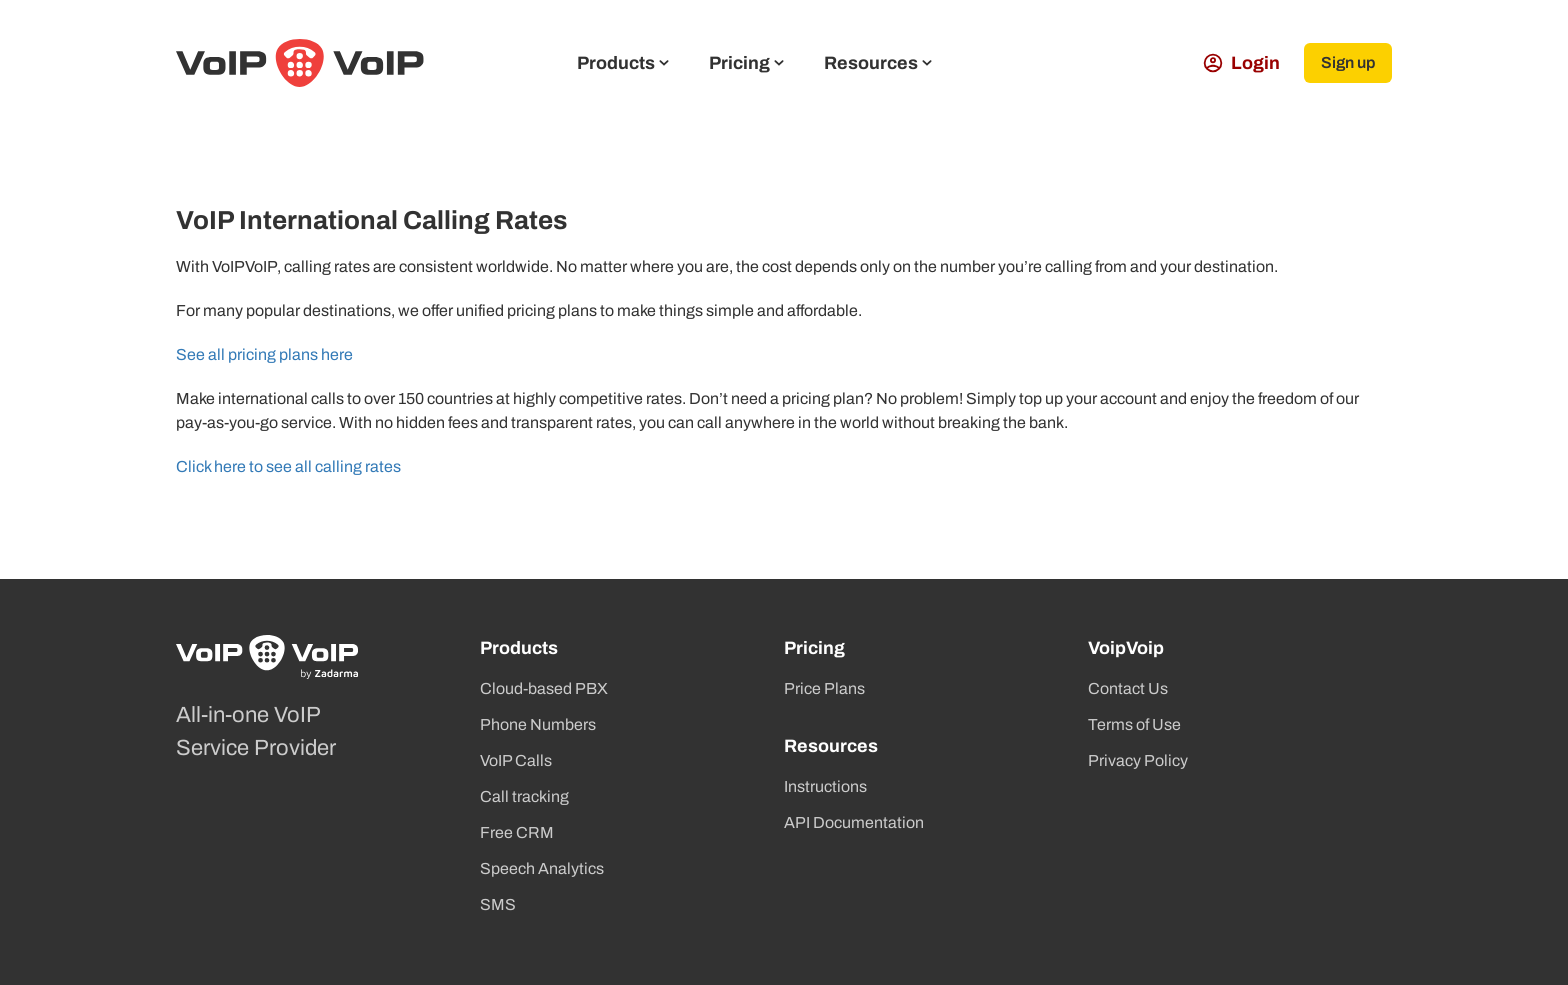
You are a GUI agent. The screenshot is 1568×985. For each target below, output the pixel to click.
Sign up (1348, 62)
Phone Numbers (538, 724)
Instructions (825, 786)
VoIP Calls (516, 760)
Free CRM (517, 832)
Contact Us (1128, 688)
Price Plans (824, 688)
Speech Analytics (542, 868)
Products (623, 63)
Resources (878, 63)
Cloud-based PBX (544, 688)
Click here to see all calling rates (288, 466)
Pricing (746, 63)
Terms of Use (1134, 724)
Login (1241, 63)
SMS (498, 904)
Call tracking (524, 796)
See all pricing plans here (264, 354)
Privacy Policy (1138, 760)
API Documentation (854, 822)
